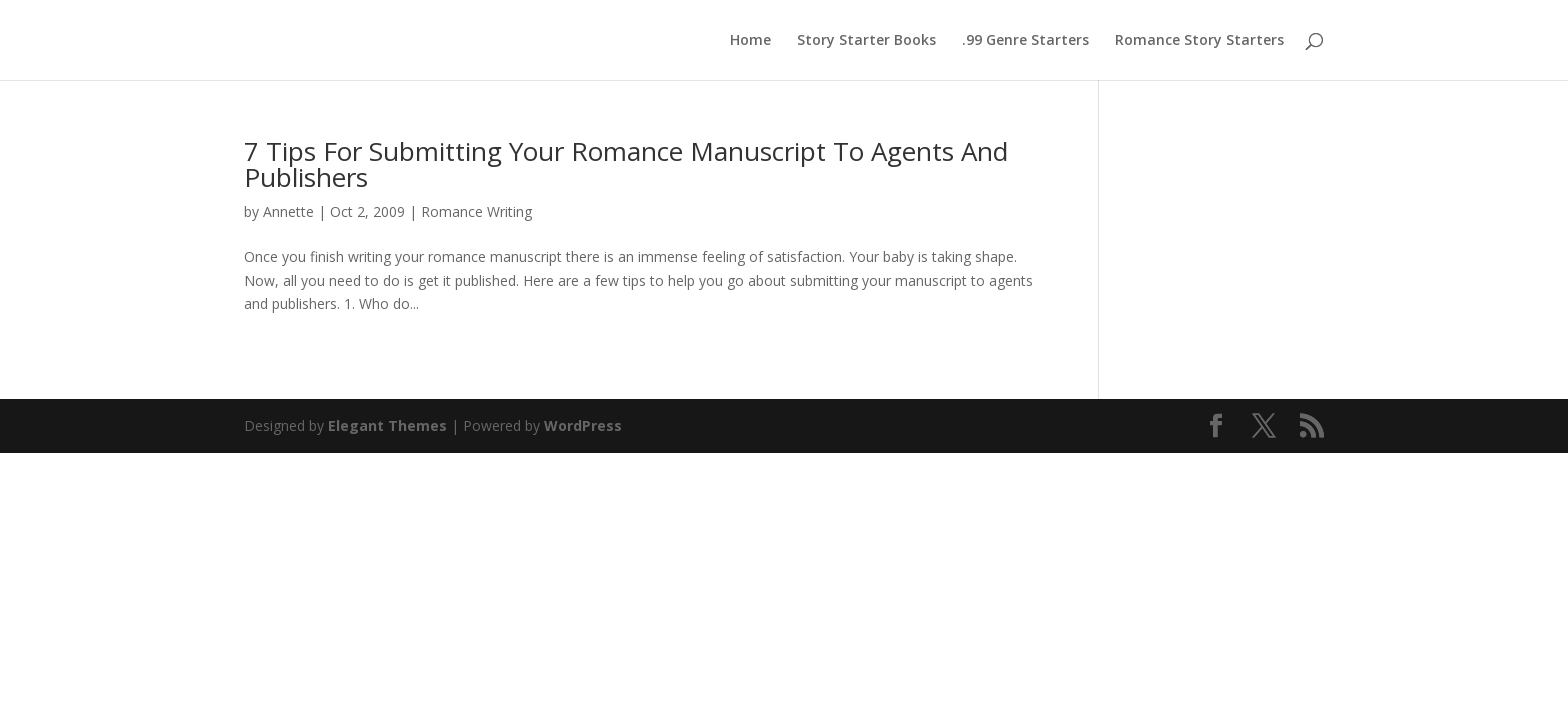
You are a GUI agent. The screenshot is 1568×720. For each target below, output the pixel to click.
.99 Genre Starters (1025, 41)
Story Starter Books (866, 41)
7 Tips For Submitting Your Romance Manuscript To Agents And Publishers (626, 164)
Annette (288, 211)
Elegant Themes (387, 425)
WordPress (583, 425)
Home (750, 41)
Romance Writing (476, 211)
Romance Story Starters (1199, 41)
